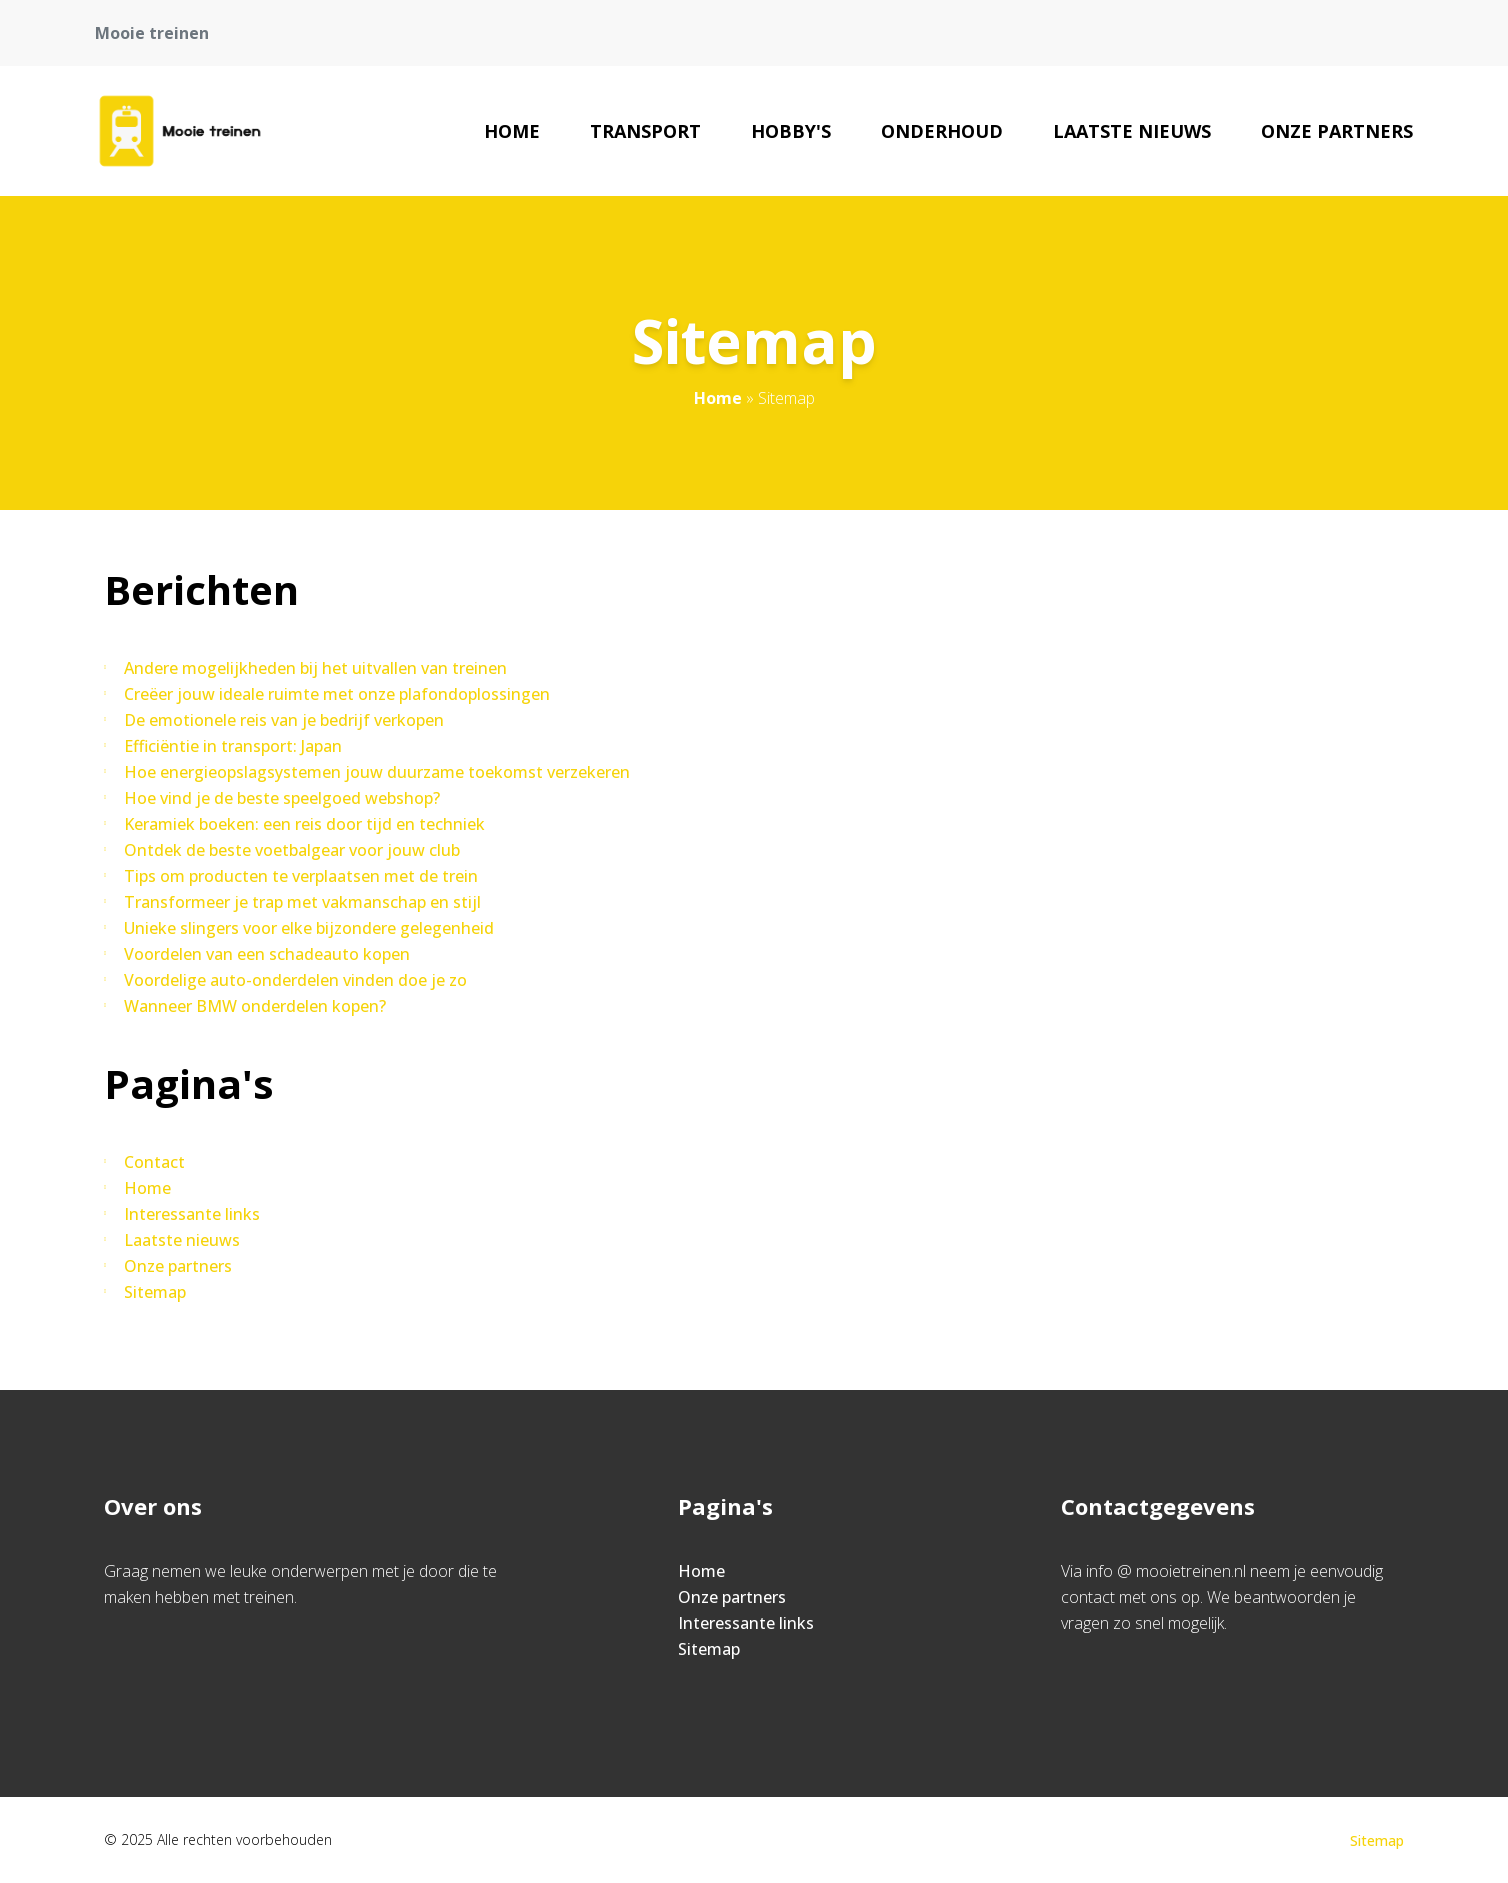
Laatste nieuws (1132, 131)
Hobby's (791, 131)
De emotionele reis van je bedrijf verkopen (284, 720)
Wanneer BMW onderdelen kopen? (255, 1006)
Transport (645, 131)
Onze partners (1337, 131)
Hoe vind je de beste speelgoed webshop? (282, 798)
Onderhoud (942, 131)
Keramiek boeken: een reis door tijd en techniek (304, 824)
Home (512, 131)
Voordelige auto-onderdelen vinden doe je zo (295, 980)
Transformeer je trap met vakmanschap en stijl (302, 902)
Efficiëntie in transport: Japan (233, 746)
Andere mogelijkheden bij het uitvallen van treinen (315, 668)
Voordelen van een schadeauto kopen (267, 954)
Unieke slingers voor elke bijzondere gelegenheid (309, 928)
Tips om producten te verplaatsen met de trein (301, 876)
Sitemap (155, 1292)
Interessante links (192, 1214)
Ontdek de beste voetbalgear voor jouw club (292, 850)
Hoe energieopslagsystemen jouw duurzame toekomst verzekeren (377, 772)
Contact (154, 1162)
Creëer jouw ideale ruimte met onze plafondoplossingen (337, 694)
